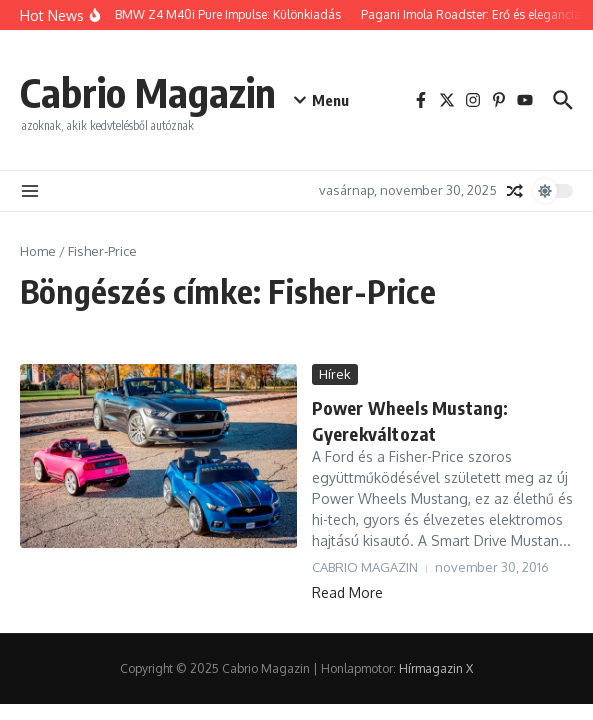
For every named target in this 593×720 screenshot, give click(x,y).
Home (38, 251)
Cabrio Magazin (148, 92)
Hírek (335, 374)
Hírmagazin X (436, 668)
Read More (347, 592)
